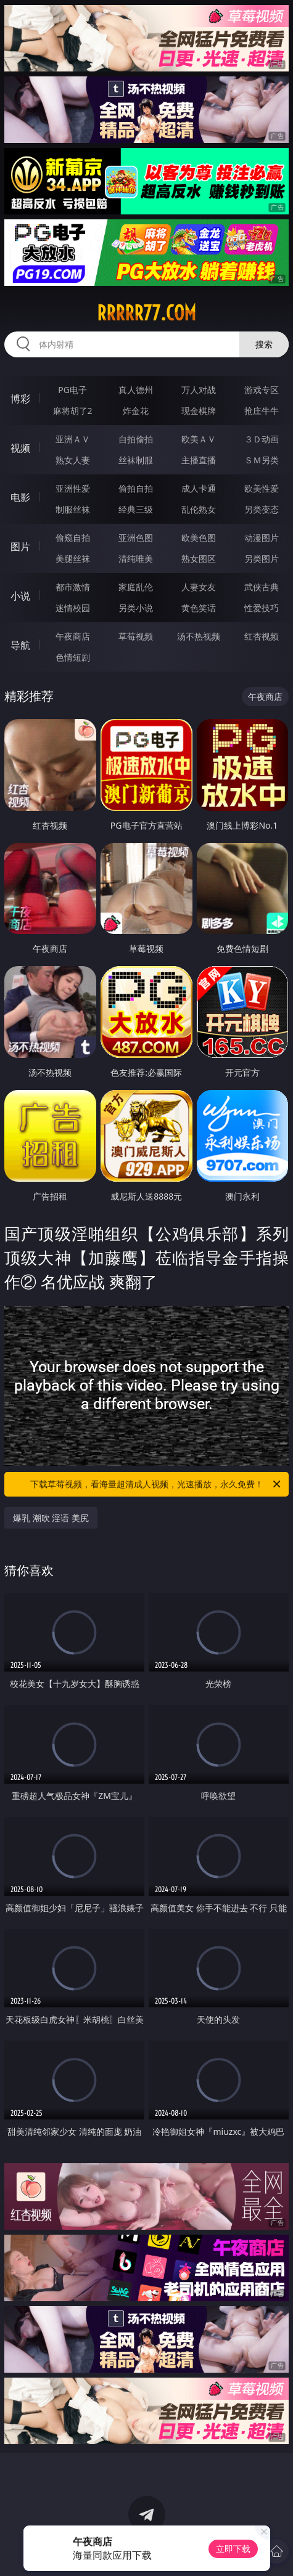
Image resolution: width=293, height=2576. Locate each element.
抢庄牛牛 (261, 410)
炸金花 (136, 410)
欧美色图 (198, 537)
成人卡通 (198, 488)
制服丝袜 (73, 509)
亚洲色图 (135, 537)
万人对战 (198, 390)
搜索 (264, 344)
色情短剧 (73, 657)
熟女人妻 (73, 460)
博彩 (20, 398)
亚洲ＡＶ (73, 439)
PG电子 (72, 390)
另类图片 (261, 558)
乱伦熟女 (198, 509)
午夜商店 (73, 636)
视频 (20, 448)
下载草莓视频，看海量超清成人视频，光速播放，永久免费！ (156, 1484)
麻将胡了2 (73, 410)
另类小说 (135, 608)
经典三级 (135, 509)
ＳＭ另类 (261, 460)
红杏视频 (261, 636)
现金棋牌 (198, 410)
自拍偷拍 (135, 439)
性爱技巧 (261, 608)
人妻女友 (198, 587)
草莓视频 (135, 636)
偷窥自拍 (73, 537)
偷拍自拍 (135, 488)
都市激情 (73, 587)
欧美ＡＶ (198, 439)
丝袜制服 (135, 460)
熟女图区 (198, 558)
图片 (20, 546)
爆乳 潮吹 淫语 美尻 (51, 1518)
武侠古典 (261, 587)
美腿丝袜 (73, 558)
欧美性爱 (261, 488)
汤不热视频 (198, 636)
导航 (20, 645)
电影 (20, 497)
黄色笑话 (198, 608)
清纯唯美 (135, 558)
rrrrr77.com (146, 313)
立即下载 (233, 2548)
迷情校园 (73, 608)
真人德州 (135, 390)
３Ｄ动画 (261, 439)
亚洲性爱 (73, 488)
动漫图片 (261, 537)
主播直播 (198, 460)
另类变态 (261, 509)
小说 (20, 596)
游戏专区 (261, 390)
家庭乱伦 (135, 587)
